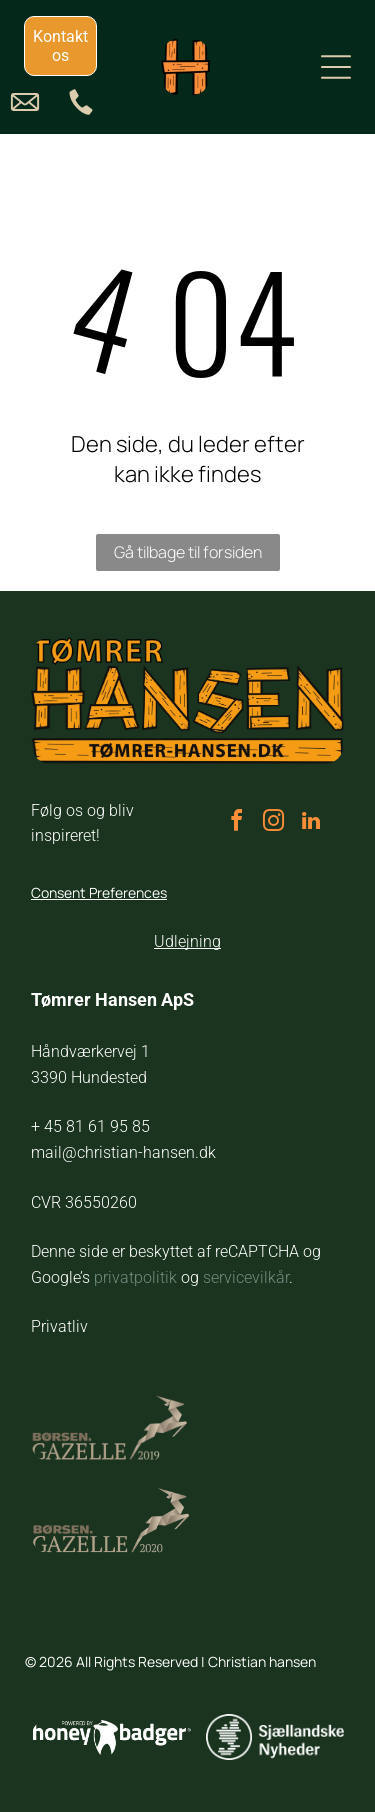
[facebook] (237, 823)
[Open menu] (336, 67)
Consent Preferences (99, 892)
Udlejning (187, 941)
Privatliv (59, 1326)
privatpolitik (135, 1277)
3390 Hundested (89, 1077)
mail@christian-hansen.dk (123, 1152)
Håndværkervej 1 (90, 1051)
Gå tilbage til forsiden (188, 552)
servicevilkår (246, 1277)
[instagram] (274, 823)
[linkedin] (311, 823)
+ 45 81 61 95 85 (90, 1126)
